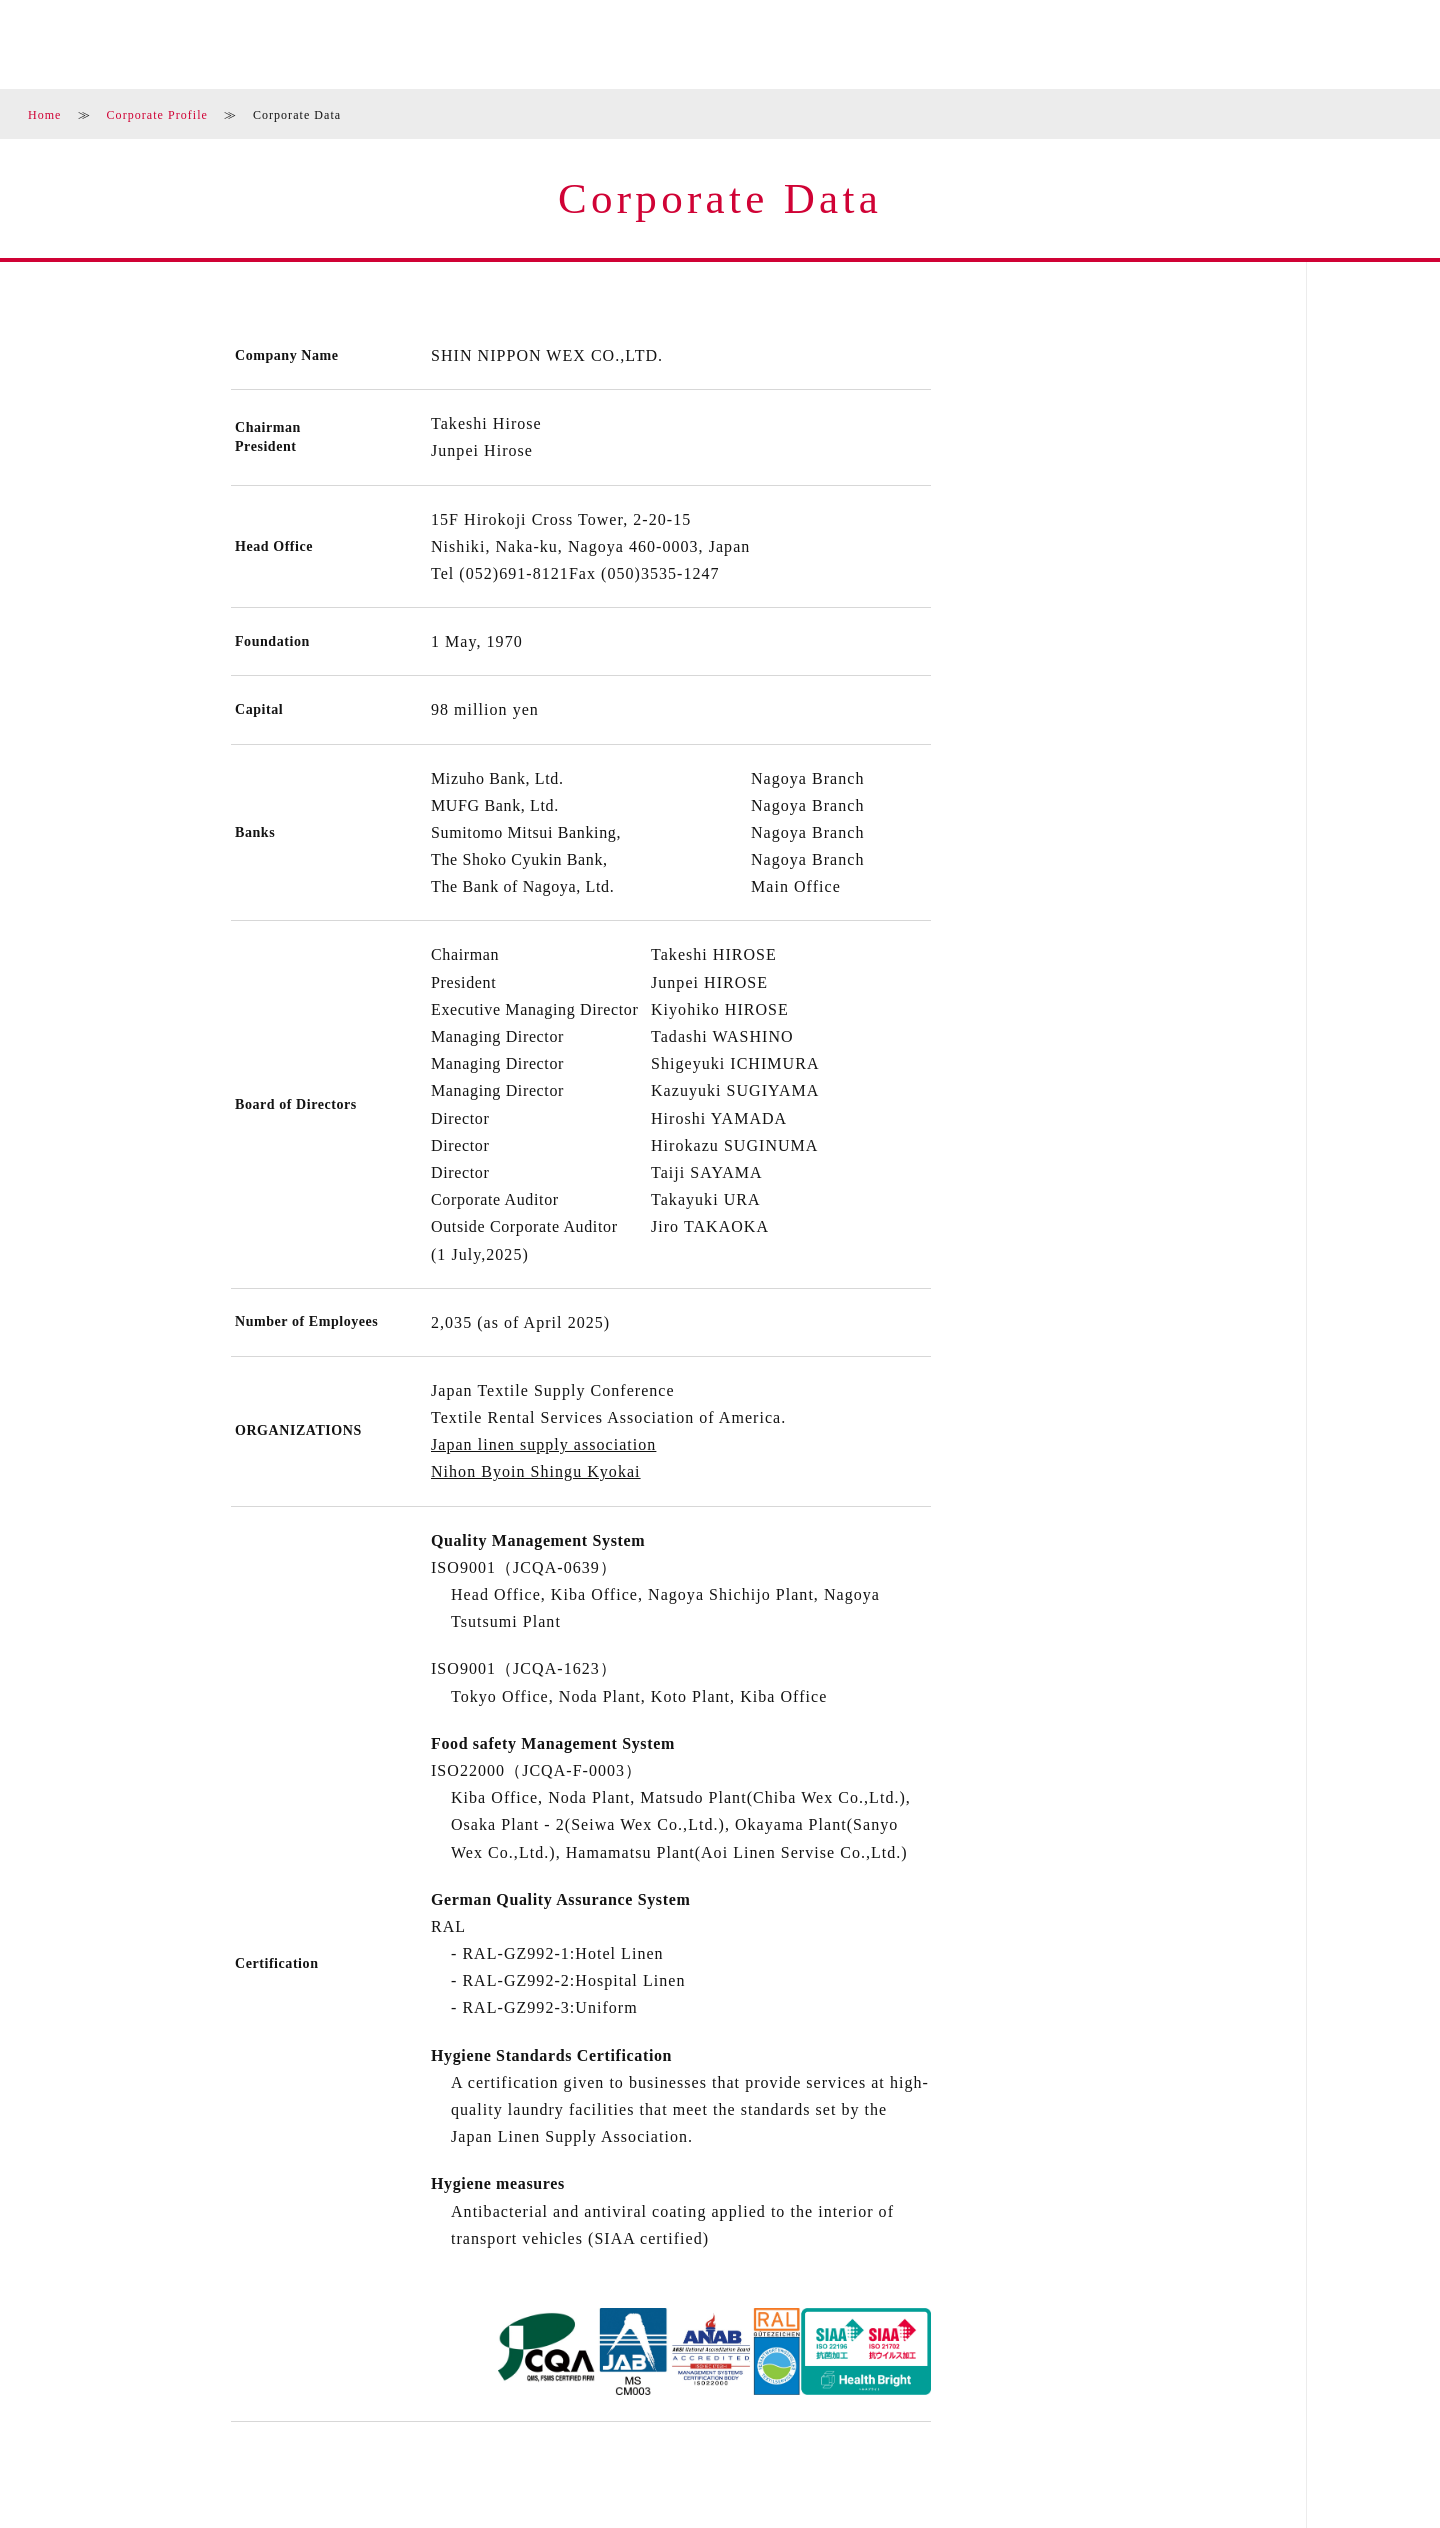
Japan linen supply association (543, 1444)
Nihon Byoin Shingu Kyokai (536, 1471)
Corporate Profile (157, 115)
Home (45, 115)
